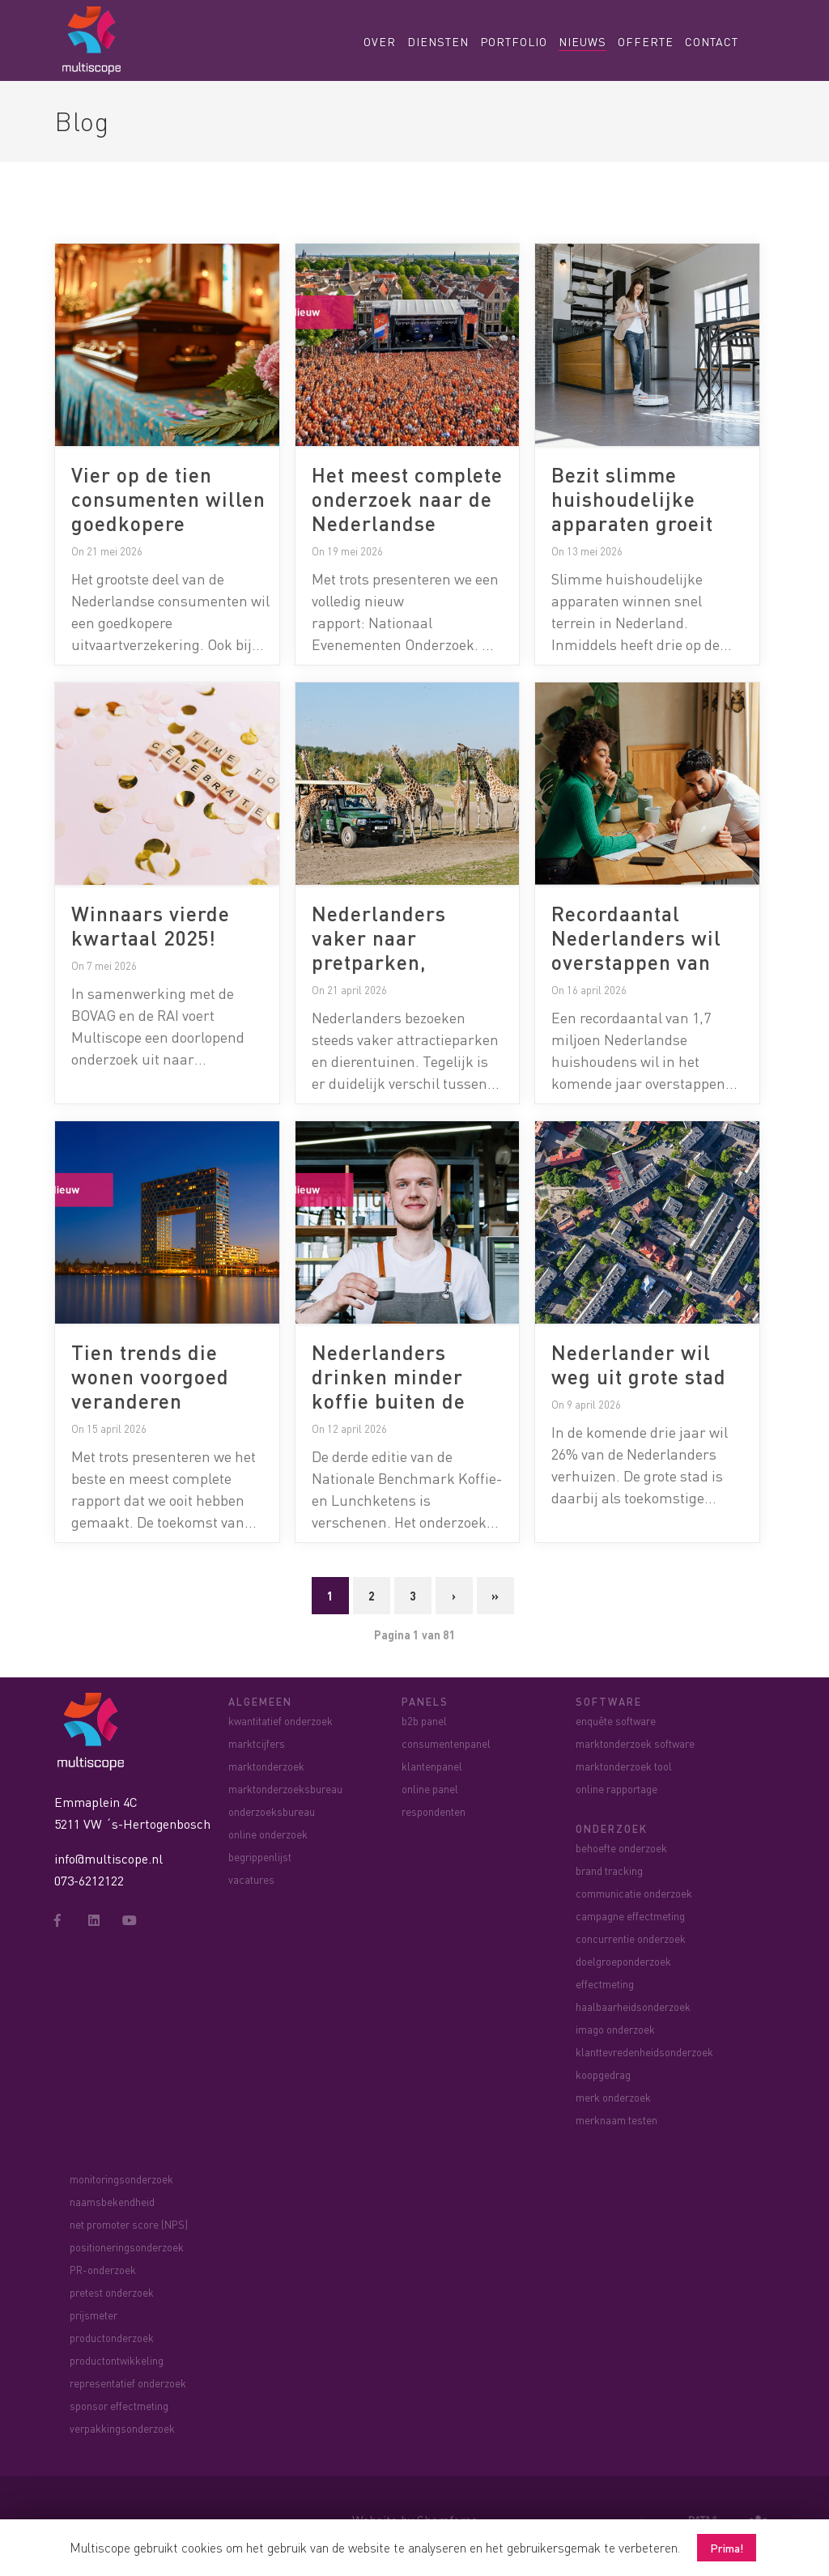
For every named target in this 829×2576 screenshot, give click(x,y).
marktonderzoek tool (624, 1766)
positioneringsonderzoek (127, 2247)
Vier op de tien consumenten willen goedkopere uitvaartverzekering (168, 510)
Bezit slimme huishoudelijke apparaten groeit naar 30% (632, 510)
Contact (711, 41)
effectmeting (605, 1984)
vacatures (251, 1879)
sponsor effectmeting (119, 2405)
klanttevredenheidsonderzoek (644, 2052)
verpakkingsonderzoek (122, 2428)
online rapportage (616, 1789)
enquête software (616, 1721)
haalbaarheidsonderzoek (633, 2006)
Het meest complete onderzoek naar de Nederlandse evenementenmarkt (407, 510)
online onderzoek (268, 1834)
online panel (430, 1789)
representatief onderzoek (128, 2383)
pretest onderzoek (112, 2292)
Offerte (646, 41)
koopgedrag (603, 2074)
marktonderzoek (266, 1766)
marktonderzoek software (635, 1743)
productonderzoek (112, 2337)
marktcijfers (256, 1743)
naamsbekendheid (112, 2201)
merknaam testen (616, 2120)
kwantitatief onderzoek (280, 1721)
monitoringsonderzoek (121, 2179)
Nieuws (582, 41)
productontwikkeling (117, 2360)
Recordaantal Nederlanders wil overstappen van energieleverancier (643, 949)
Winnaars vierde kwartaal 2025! (150, 925)
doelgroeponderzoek (623, 1961)
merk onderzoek (613, 2097)
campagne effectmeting (630, 1916)
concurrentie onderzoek (631, 1938)
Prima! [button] (726, 2547)
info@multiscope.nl (108, 1858)
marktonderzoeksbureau (285, 1789)
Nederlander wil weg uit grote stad (638, 1364)
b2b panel (424, 1721)
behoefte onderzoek (621, 1848)
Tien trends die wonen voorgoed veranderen (150, 1376)
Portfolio (513, 41)
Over (379, 41)
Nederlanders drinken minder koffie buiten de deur (389, 1388)
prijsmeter (93, 2315)
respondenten (434, 1811)
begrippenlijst (259, 1857)
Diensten (438, 41)
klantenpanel (432, 1766)
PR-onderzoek (103, 2269)
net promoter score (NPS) (129, 2224)
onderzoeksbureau (271, 1811)
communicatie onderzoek (634, 1893)
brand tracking (609, 1870)
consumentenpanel (446, 1743)
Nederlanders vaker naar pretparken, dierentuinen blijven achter (382, 961)
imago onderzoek (615, 2029)
